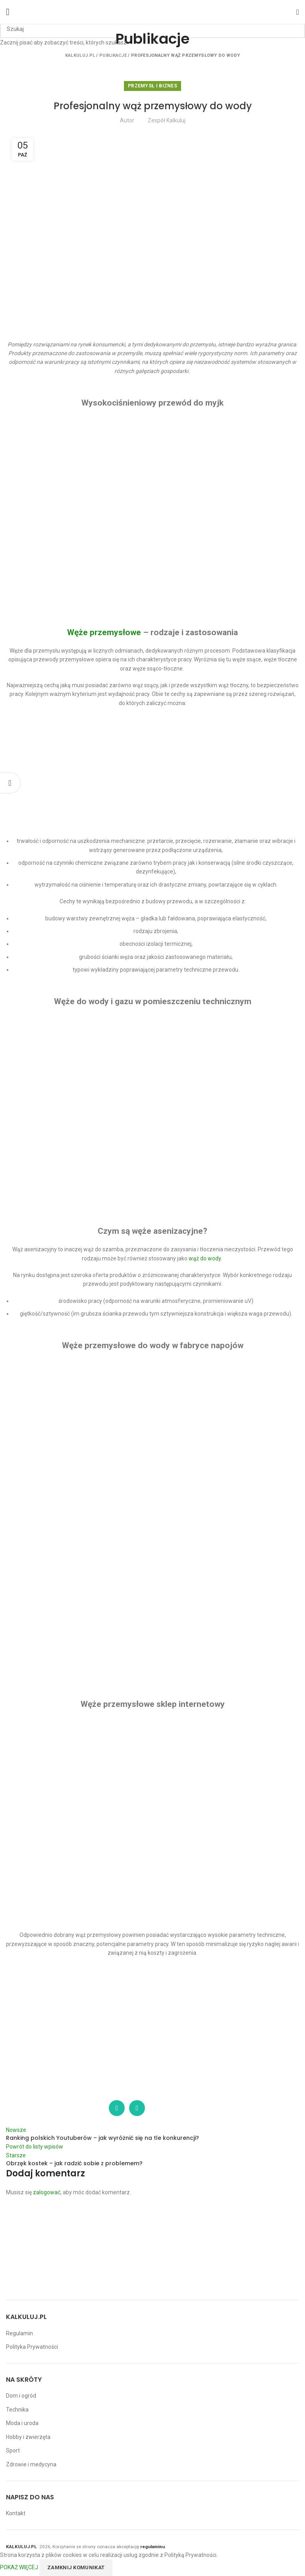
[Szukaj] (152, 29)
